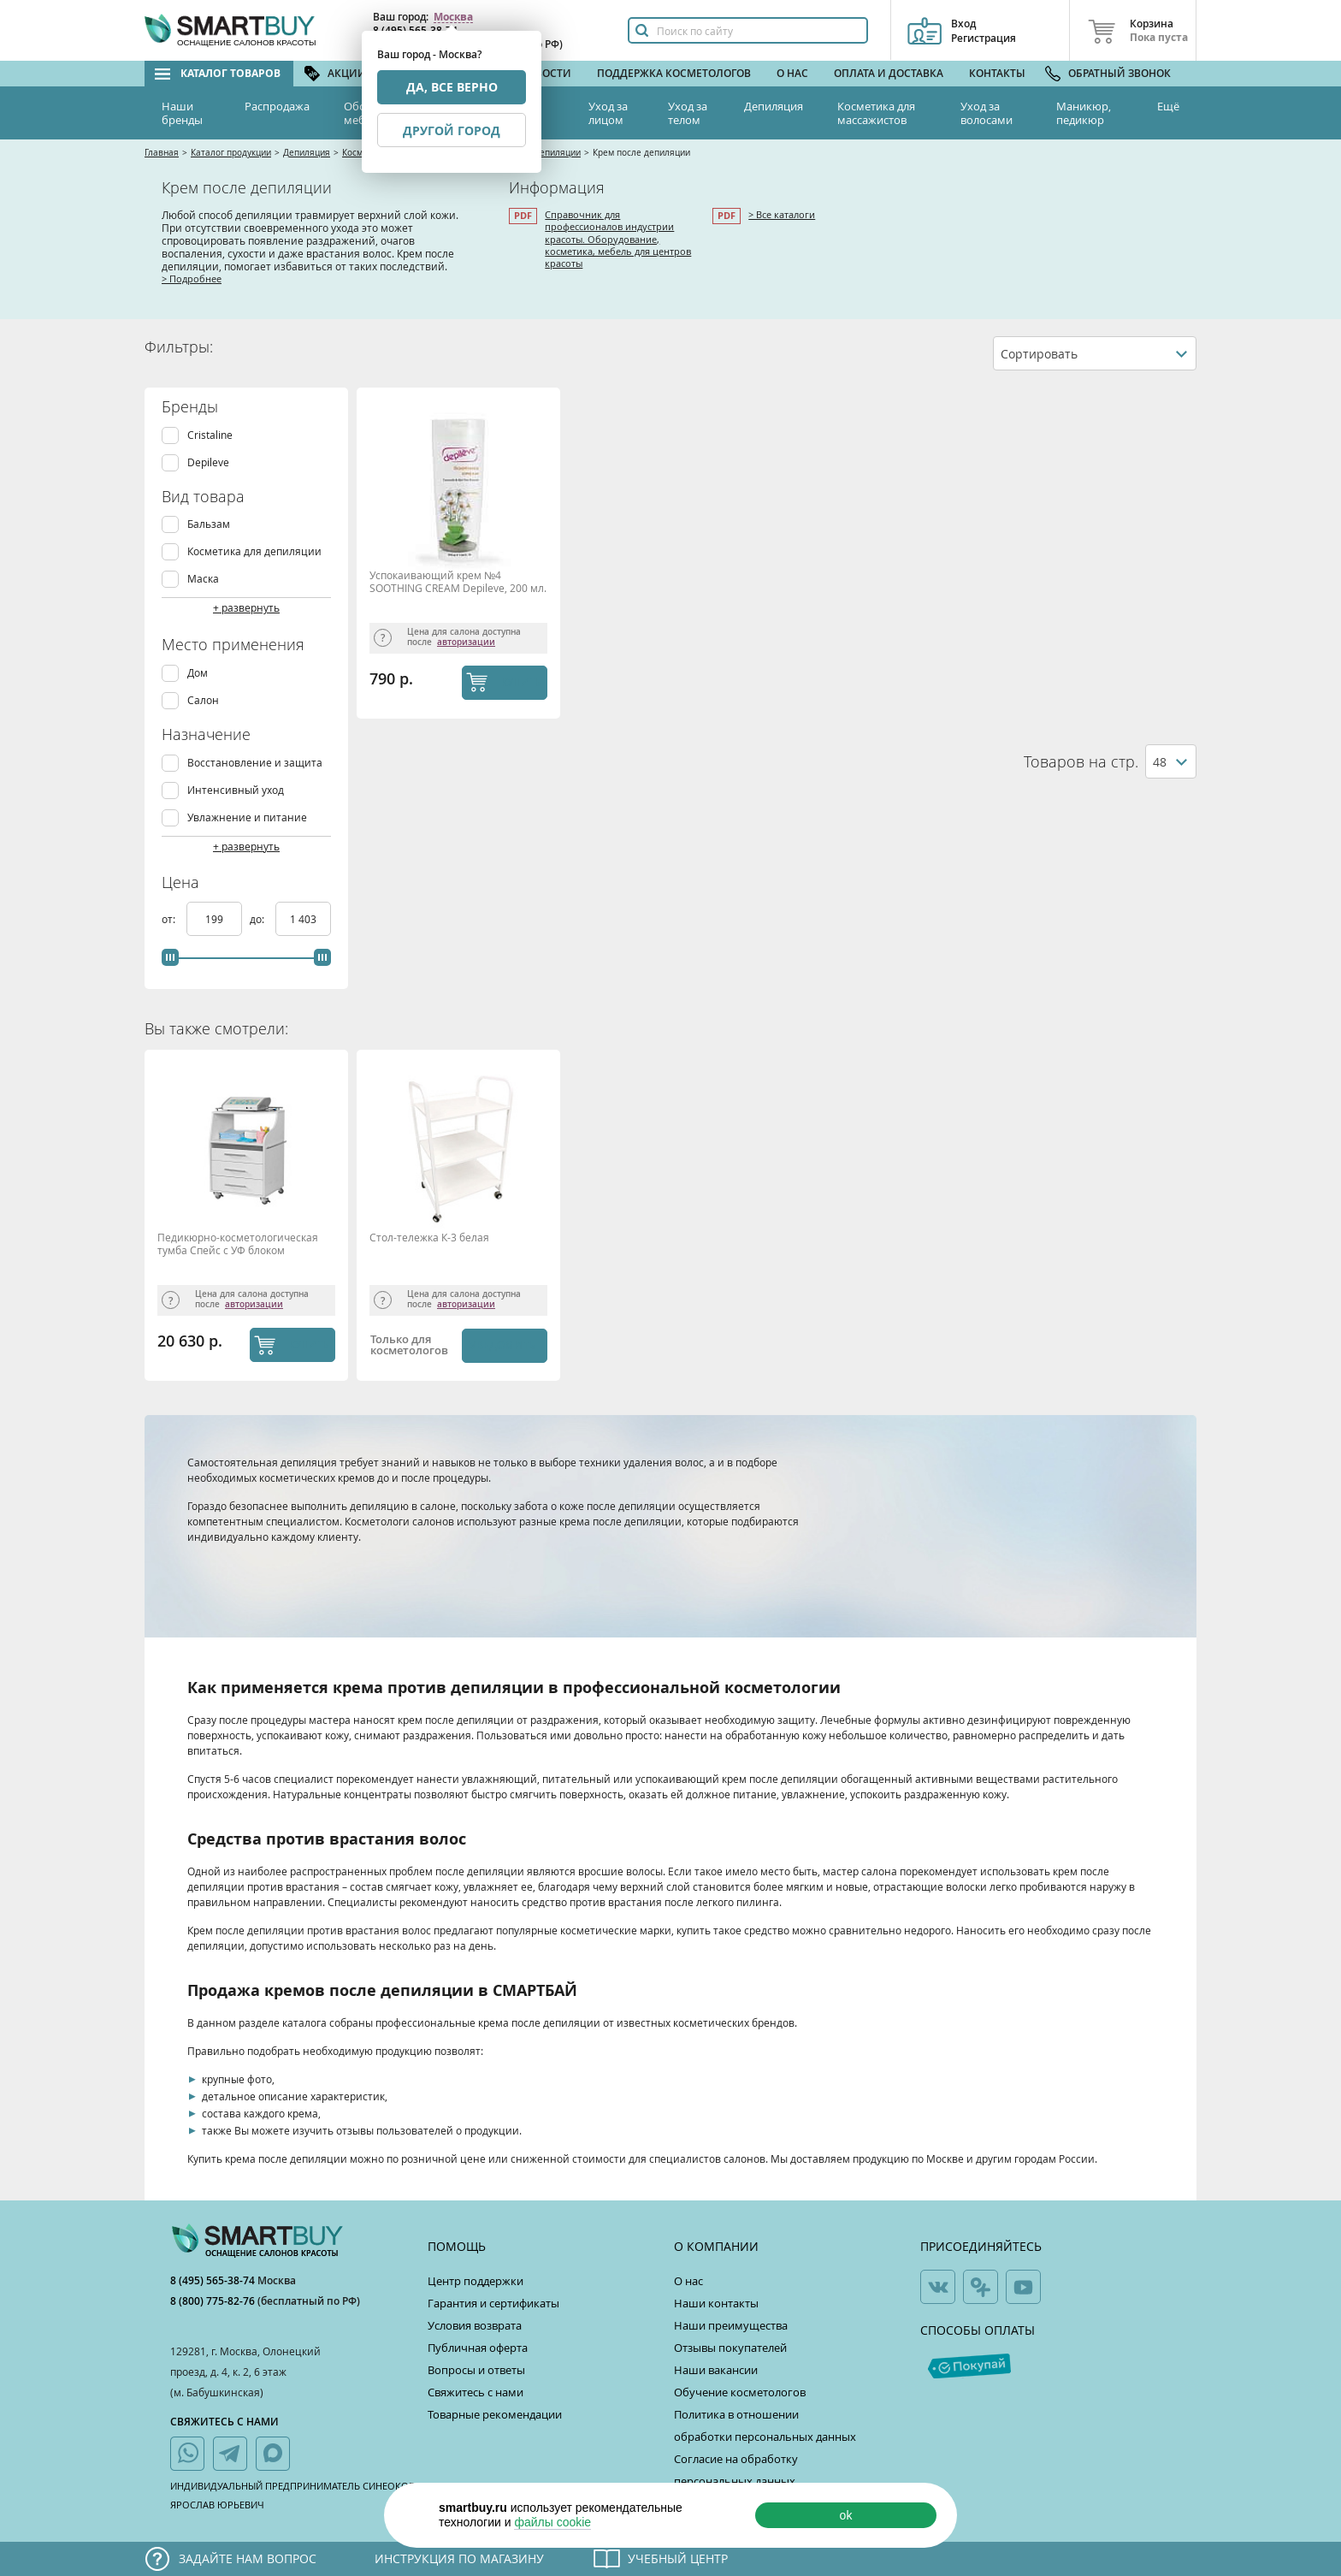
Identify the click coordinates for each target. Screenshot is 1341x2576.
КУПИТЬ (521, 682)
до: (258, 919)
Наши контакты (716, 2303)
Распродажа (277, 106)
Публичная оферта (478, 2347)
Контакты (997, 73)
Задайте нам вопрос (247, 2558)
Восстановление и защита (254, 762)
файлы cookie (552, 2522)
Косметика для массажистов (876, 112)
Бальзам (208, 524)
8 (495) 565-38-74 (213, 2280)
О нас (792, 73)
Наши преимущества (731, 2325)
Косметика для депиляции (254, 551)
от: (170, 919)
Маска (203, 578)
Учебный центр (678, 2558)
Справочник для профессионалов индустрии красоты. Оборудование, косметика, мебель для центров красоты (618, 238)
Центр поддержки (475, 2281)
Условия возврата (475, 2325)
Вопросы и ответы (476, 2370)
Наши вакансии (716, 2370)
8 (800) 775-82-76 (213, 2301)
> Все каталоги (781, 214)
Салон (203, 700)
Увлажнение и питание (247, 817)
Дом (197, 672)
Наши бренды (182, 112)
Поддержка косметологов (674, 73)
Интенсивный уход (235, 790)
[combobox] (1094, 353)
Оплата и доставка (888, 73)
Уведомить (502, 1345)
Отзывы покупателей (730, 2347)
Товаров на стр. (1081, 762)
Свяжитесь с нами (475, 2392)
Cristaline (210, 435)
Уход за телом (687, 112)
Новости (545, 73)
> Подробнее (192, 278)
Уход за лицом (608, 112)
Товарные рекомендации (495, 2414)
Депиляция (773, 106)
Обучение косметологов (740, 2392)
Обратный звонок (1119, 73)
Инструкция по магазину (459, 2558)
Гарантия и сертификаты (493, 2303)
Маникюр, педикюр (1083, 112)
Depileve (208, 462)
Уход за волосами (986, 112)
